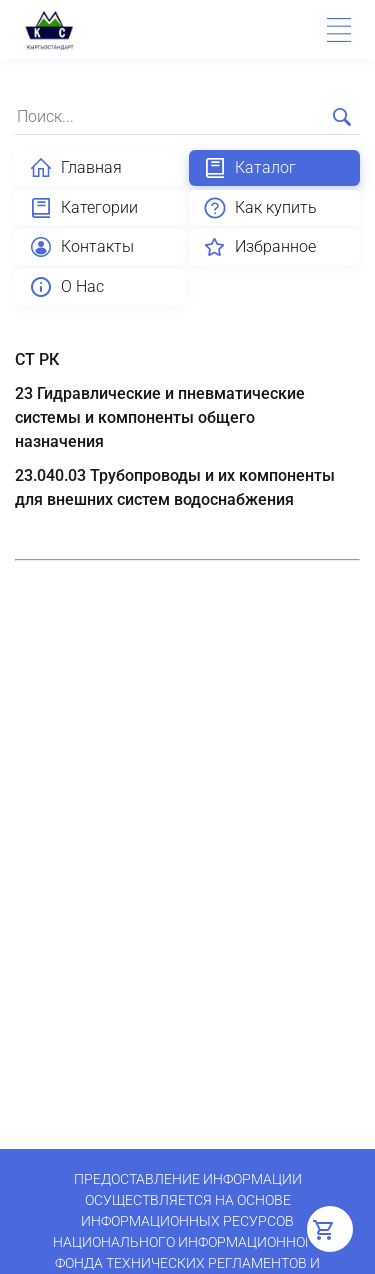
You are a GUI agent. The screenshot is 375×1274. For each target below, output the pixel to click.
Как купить (260, 208)
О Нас (66, 287)
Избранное (259, 247)
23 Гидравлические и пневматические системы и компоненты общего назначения (160, 417)
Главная (75, 168)
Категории (83, 208)
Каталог (249, 168)
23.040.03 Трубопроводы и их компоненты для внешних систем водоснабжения (175, 487)
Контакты (81, 247)
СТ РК (37, 359)
